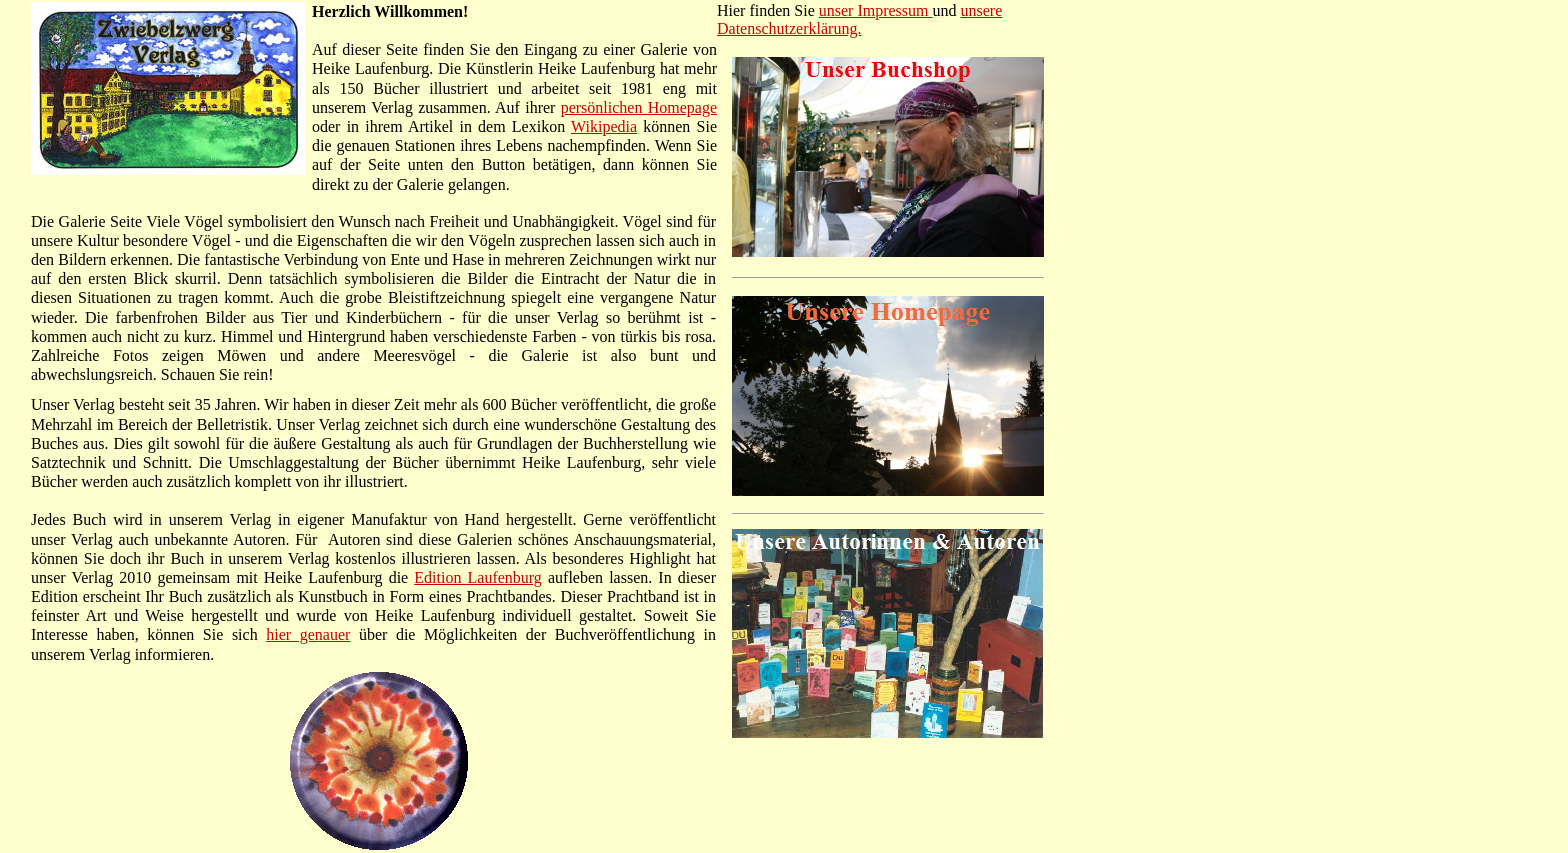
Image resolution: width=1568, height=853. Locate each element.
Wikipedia (604, 126)
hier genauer (308, 634)
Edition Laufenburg (478, 577)
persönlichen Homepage (639, 107)
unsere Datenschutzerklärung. (859, 19)
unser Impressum (876, 10)
